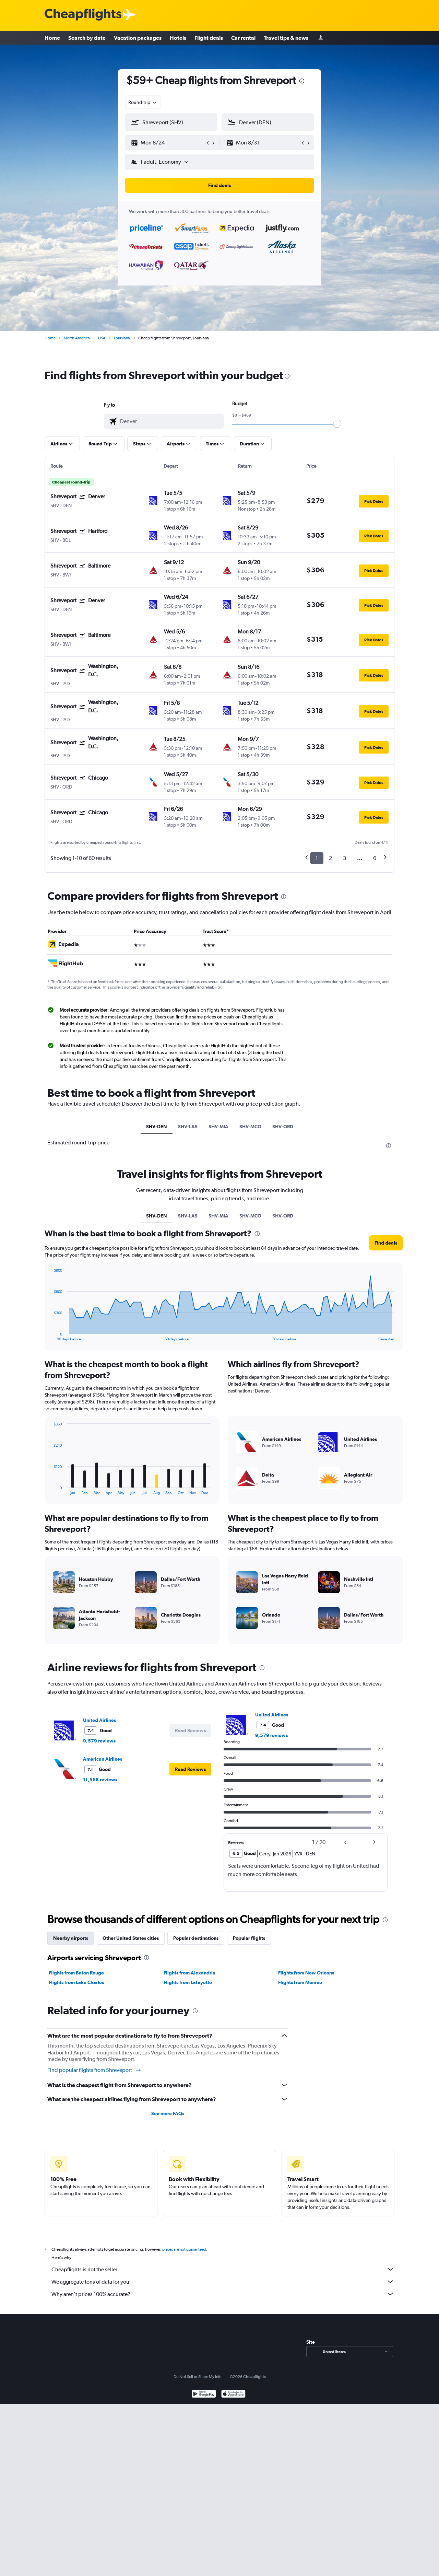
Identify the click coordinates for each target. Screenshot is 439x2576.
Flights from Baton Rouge (76, 1972)
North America (77, 338)
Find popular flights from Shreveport (94, 2070)
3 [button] (344, 858)
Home (52, 38)
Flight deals (208, 38)
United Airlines (99, 1720)
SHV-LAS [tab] (188, 1126)
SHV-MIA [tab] (218, 1126)
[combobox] (143, 102)
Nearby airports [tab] (70, 1938)
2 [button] (330, 858)
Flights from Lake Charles (76, 1982)
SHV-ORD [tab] (282, 1126)
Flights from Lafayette (188, 1982)
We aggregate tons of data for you (222, 2281)
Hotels (178, 38)
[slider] (337, 424)
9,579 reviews (99, 1741)
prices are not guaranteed (184, 2249)
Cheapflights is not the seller (222, 2269)
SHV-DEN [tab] (156, 1126)
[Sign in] (320, 38)
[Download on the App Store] (233, 2394)
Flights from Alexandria (189, 1972)
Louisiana (122, 338)
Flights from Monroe (300, 1982)
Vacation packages (138, 38)
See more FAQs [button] (167, 2113)
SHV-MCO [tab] (250, 1126)
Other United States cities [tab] (131, 1938)
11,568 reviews (100, 1779)
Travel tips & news (286, 38)
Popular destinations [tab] (195, 1938)
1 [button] (317, 858)
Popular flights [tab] (249, 1938)
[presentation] (302, 81)
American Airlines (102, 1759)
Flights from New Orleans (306, 1972)
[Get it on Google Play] (204, 2394)
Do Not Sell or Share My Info (198, 2376)
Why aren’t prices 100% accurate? (222, 2294)
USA (102, 338)
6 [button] (374, 858)
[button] (168, 143)
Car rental (243, 38)
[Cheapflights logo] (83, 15)
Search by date (87, 38)
